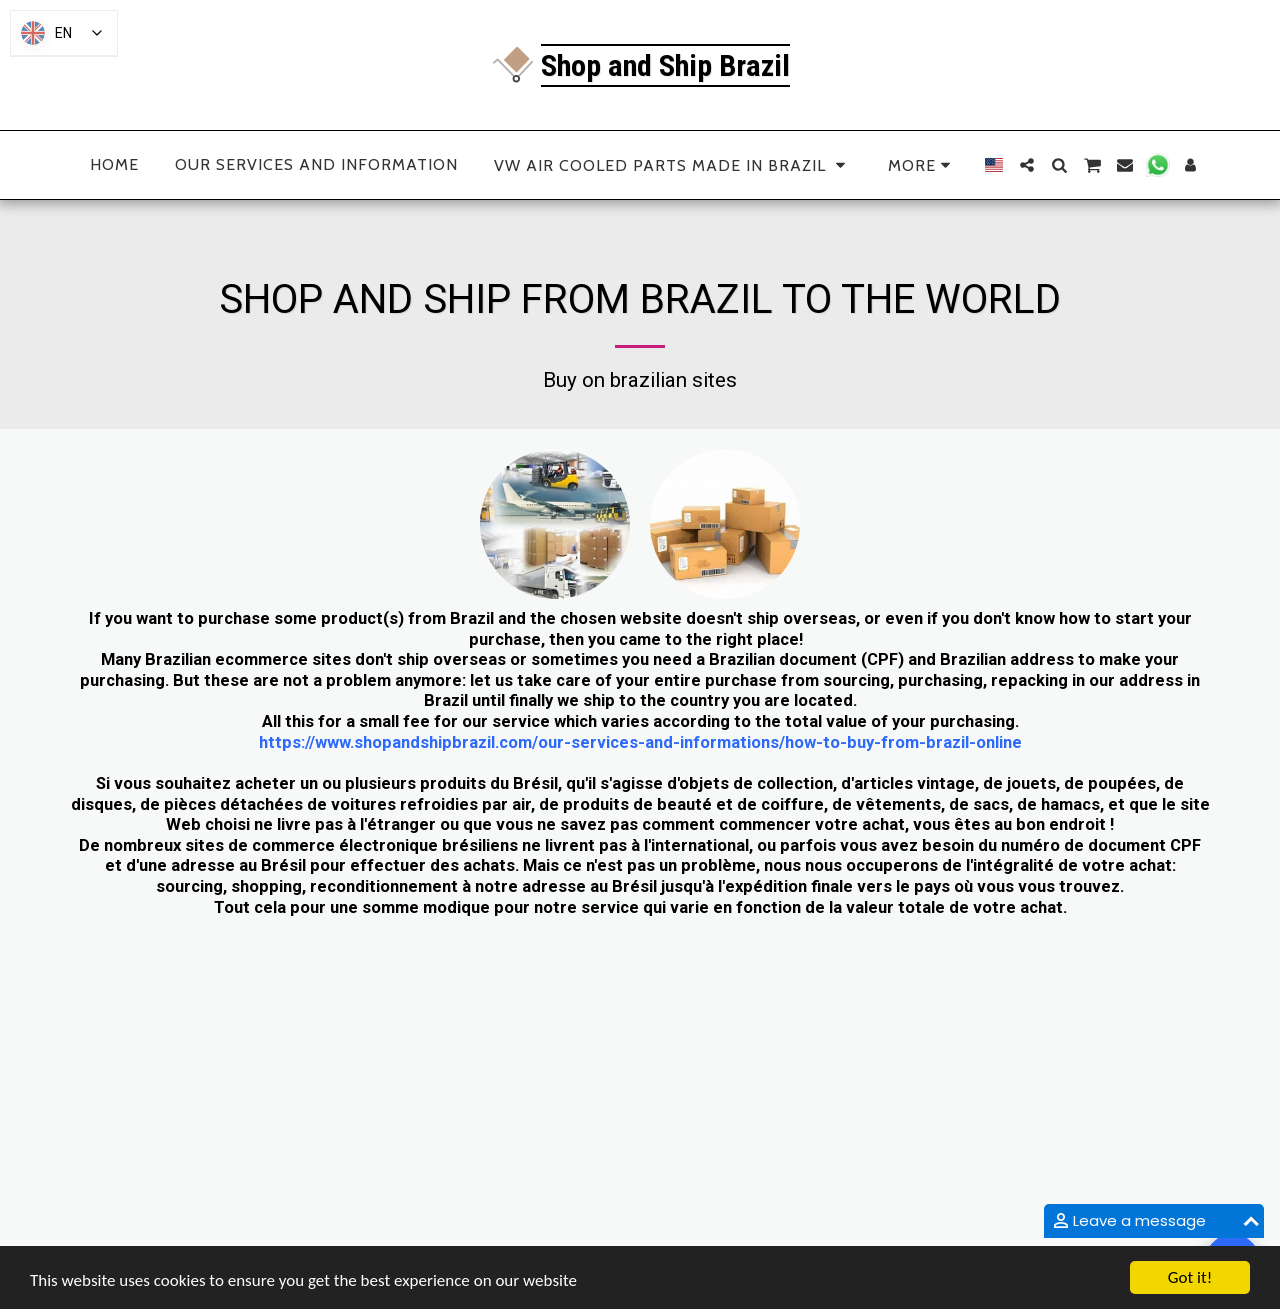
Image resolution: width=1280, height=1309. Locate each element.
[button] (1027, 165)
